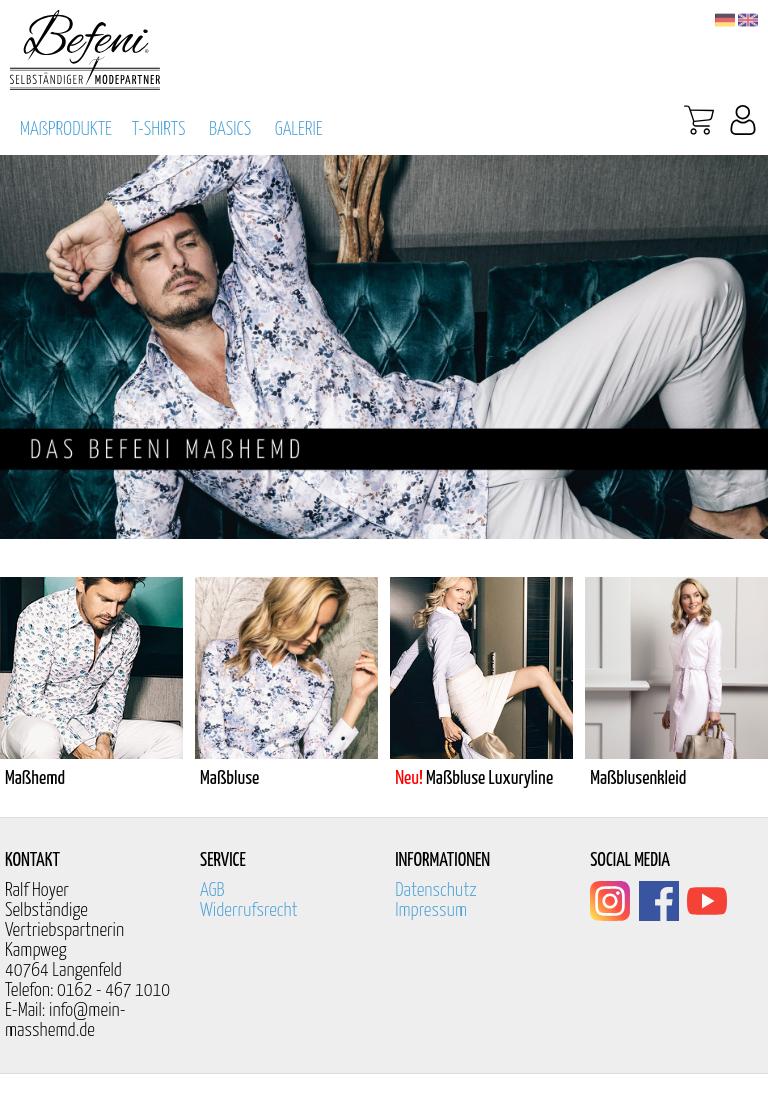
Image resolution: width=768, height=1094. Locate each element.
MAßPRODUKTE (66, 129)
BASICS (230, 129)
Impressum (431, 910)
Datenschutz (436, 890)
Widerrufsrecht (249, 910)
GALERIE (299, 129)
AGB (212, 890)
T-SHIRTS (159, 129)
